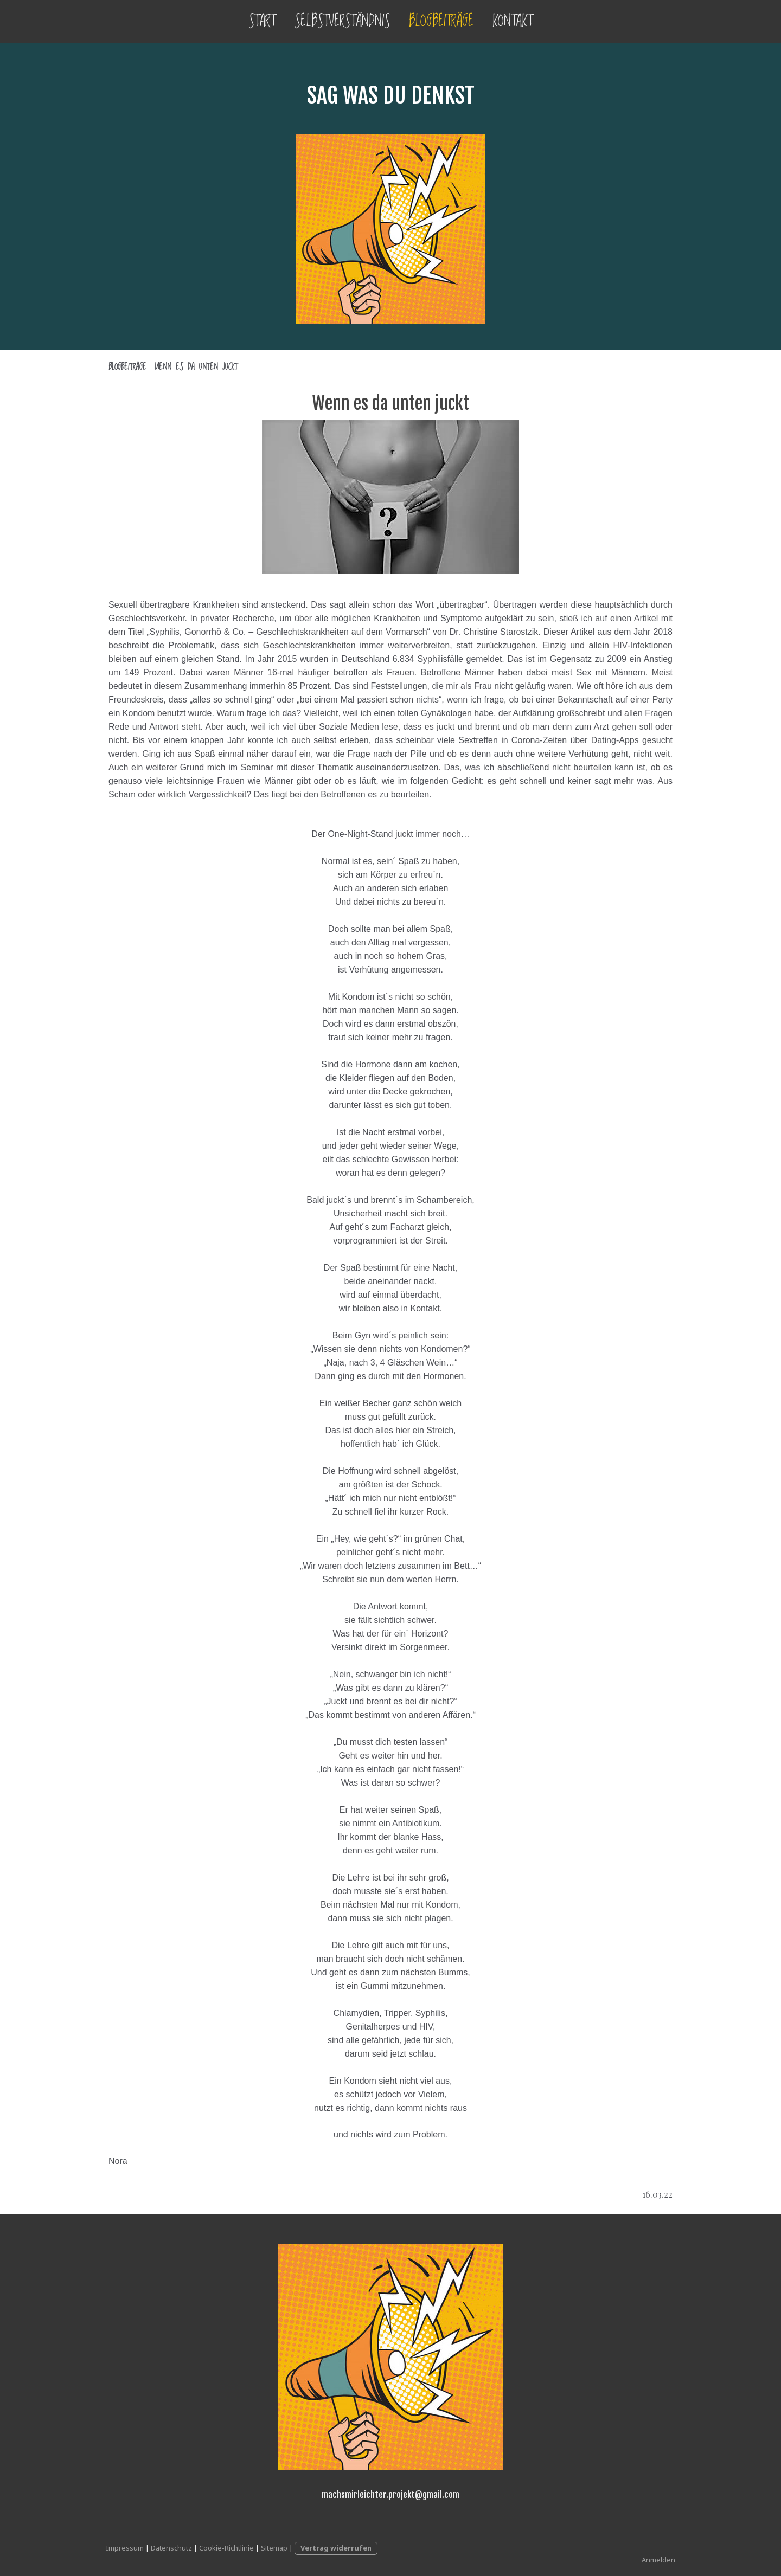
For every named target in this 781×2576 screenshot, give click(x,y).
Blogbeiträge (441, 21)
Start (262, 21)
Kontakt (512, 21)
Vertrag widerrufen (336, 2548)
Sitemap (274, 2548)
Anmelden (658, 2560)
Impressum (125, 2548)
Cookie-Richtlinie (226, 2548)
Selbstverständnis (342, 21)
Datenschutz (171, 2548)
